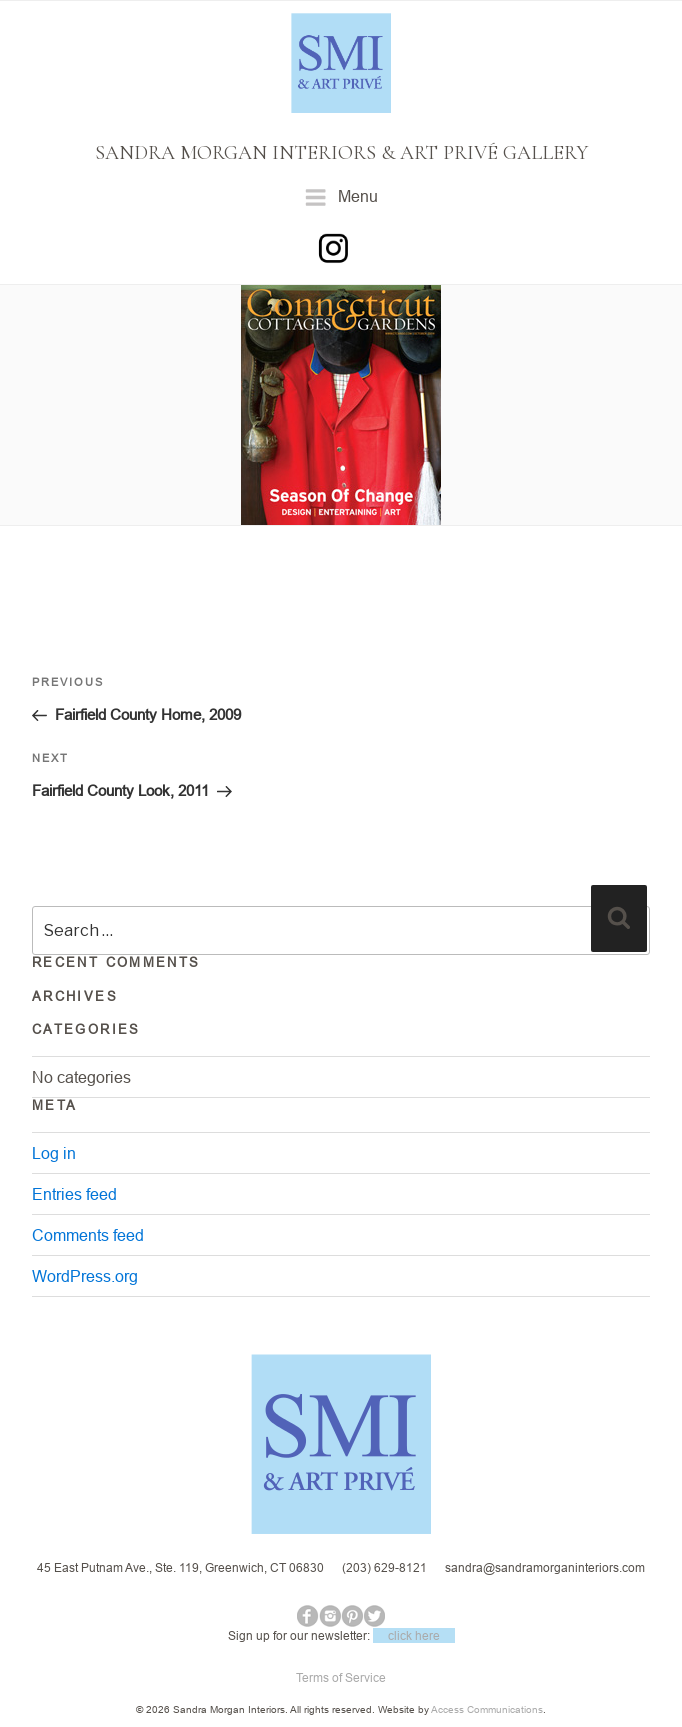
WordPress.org (85, 1276)
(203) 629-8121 (384, 1567)
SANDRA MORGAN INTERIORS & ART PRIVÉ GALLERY (341, 153)
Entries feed (74, 1194)
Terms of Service (341, 1677)
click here (414, 1635)
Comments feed (88, 1235)
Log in (54, 1153)
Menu (341, 197)
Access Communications (487, 1709)
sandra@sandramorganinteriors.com (545, 1567)
